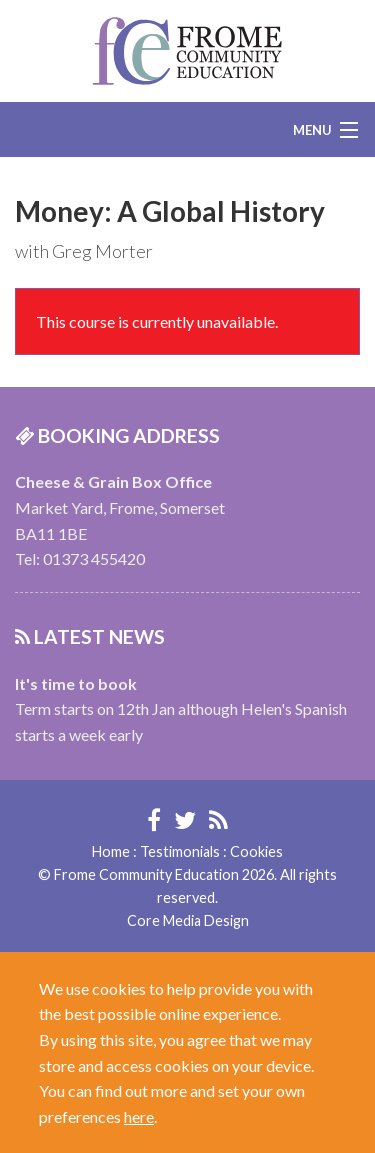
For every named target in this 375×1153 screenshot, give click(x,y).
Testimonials (180, 851)
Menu (312, 130)
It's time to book (76, 683)
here (139, 1116)
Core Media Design (188, 920)
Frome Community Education (187, 51)
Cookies (256, 851)
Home (111, 851)
